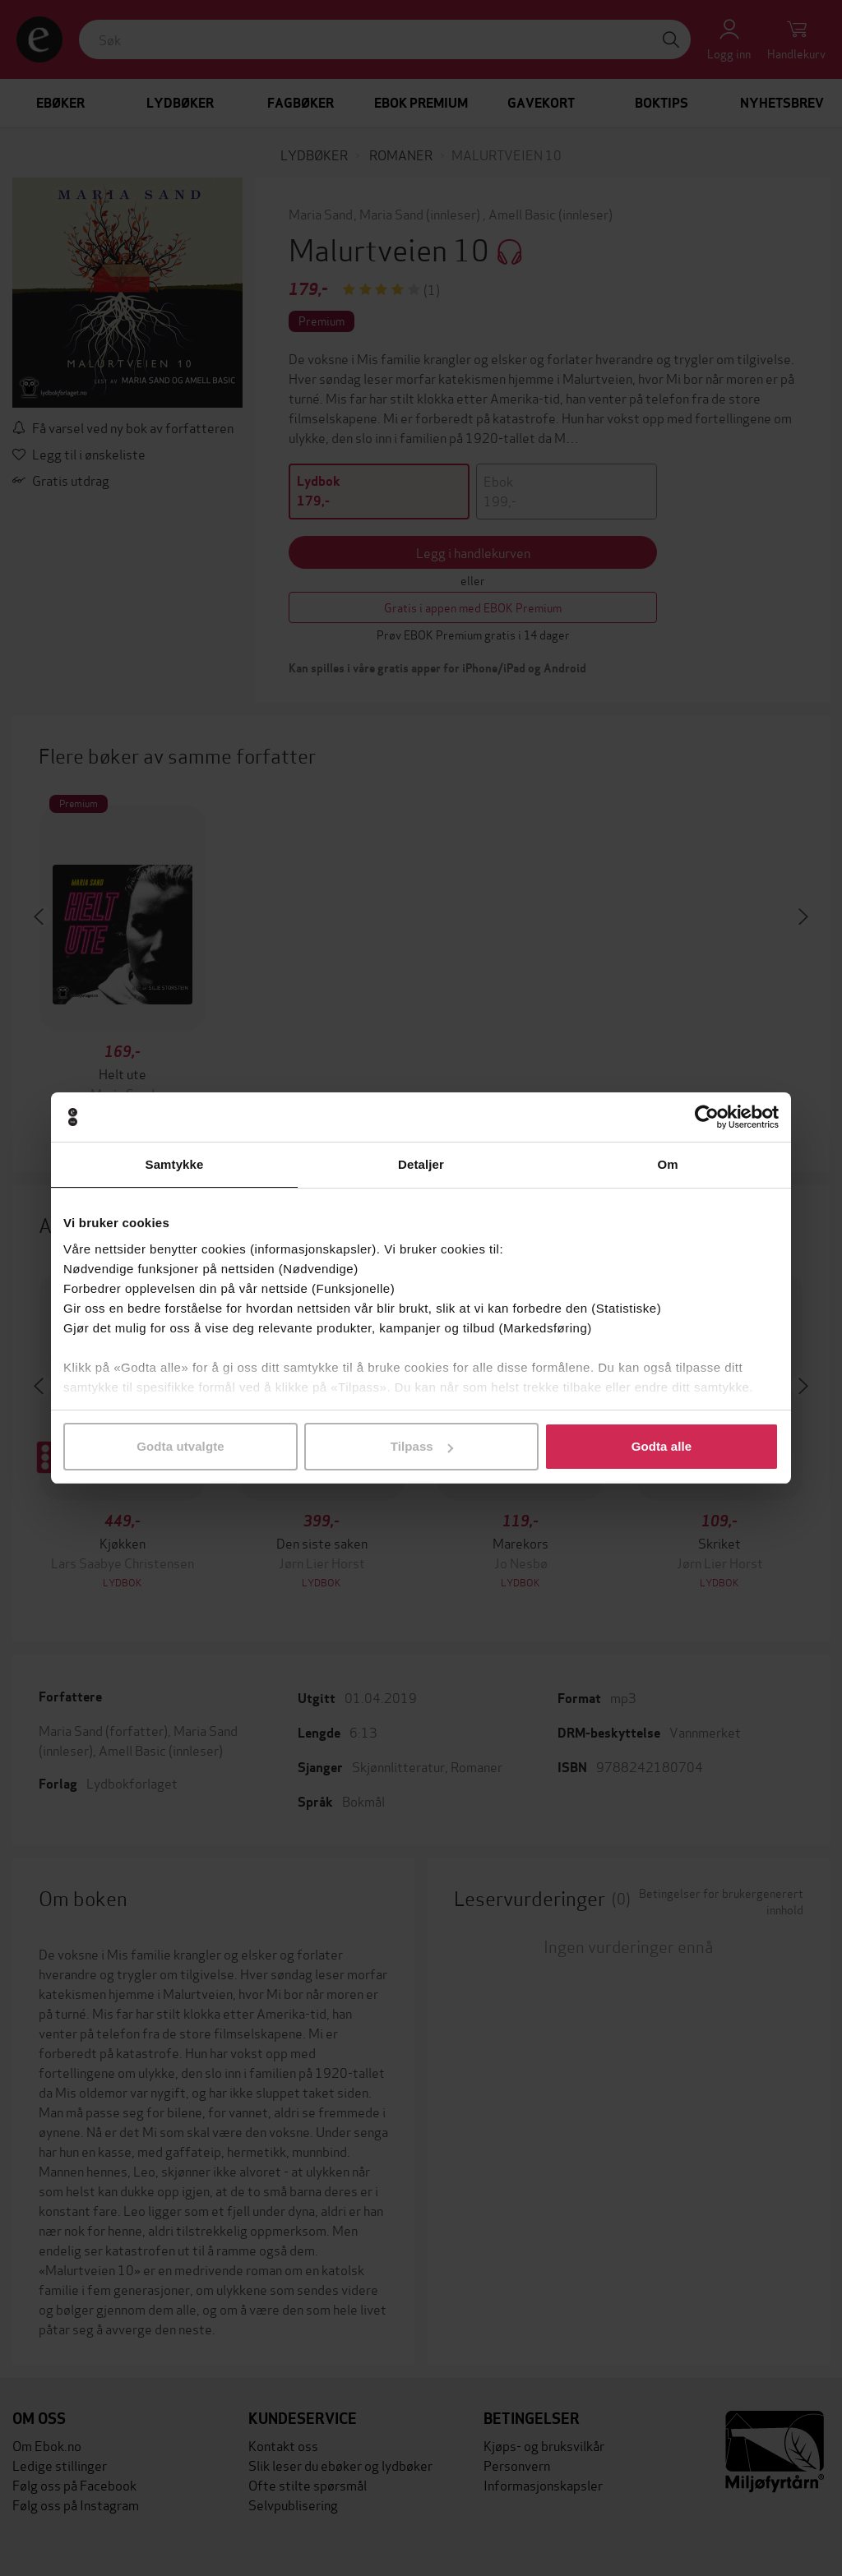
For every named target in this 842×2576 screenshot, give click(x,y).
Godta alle (662, 1446)
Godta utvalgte (180, 1446)
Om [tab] (667, 1164)
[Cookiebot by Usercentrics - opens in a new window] (707, 1117)
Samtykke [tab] (175, 1164)
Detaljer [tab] (421, 1164)
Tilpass (422, 1446)
